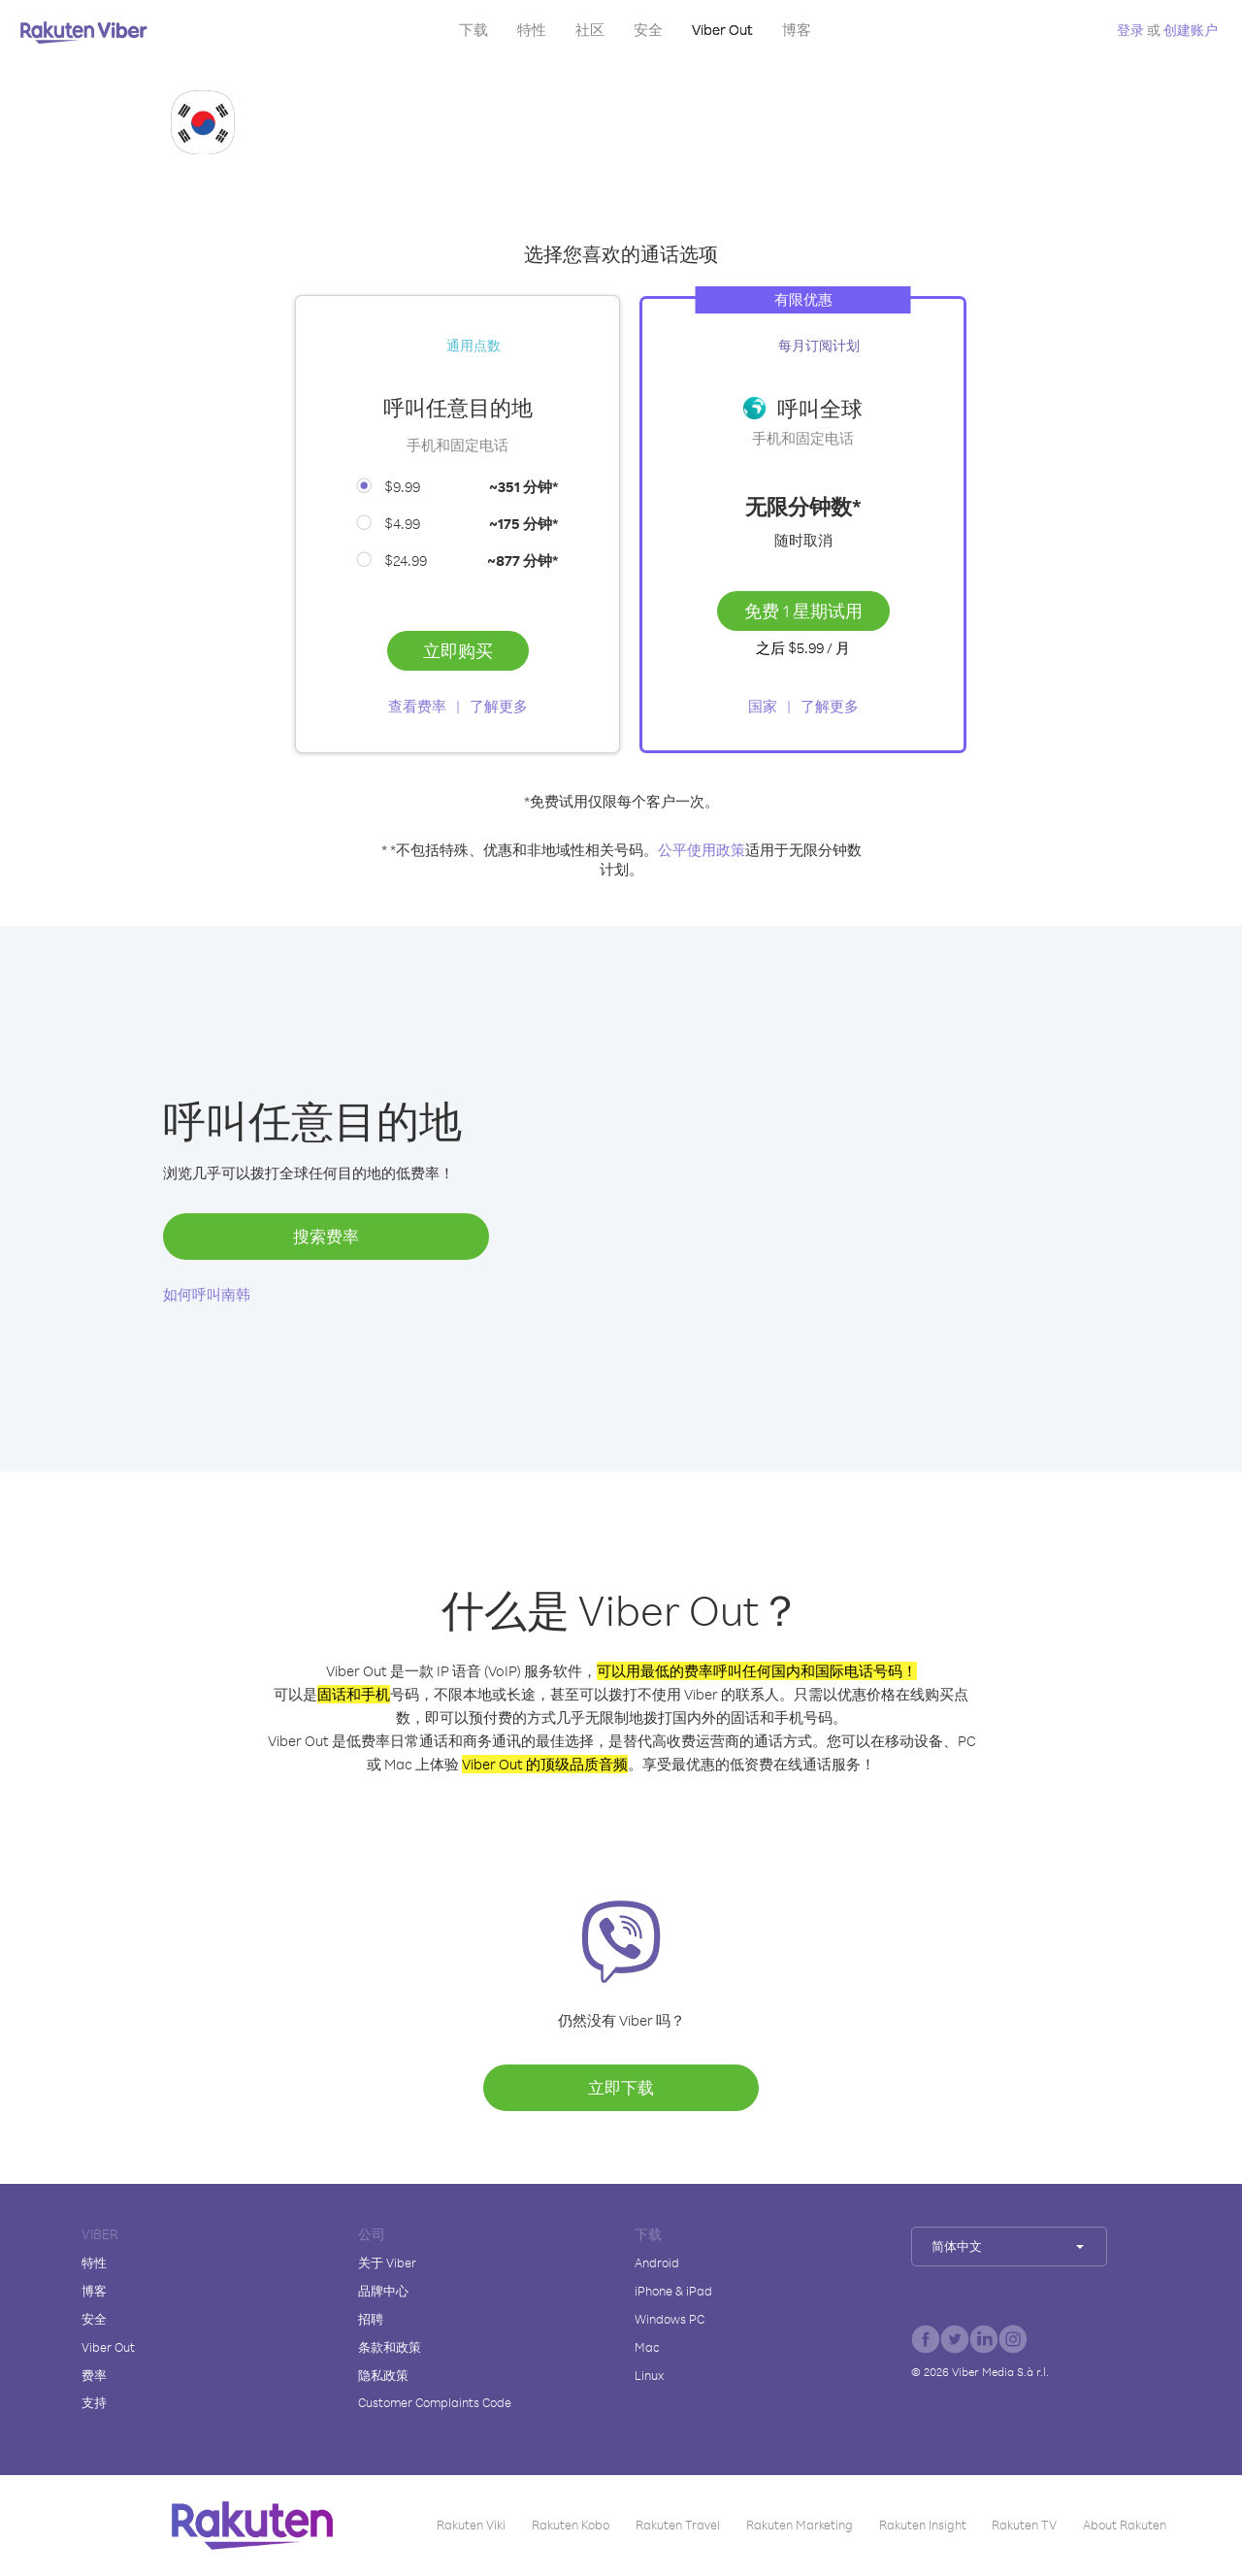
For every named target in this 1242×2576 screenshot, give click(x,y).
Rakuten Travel (678, 2524)
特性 (531, 29)
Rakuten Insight (922, 2524)
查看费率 (417, 706)
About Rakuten (1124, 2524)
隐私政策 (383, 2375)
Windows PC (669, 2319)
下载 (473, 29)
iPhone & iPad (673, 2290)
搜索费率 (326, 1236)
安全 (648, 29)
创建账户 (1190, 29)
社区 (590, 29)
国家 (762, 706)
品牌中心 (383, 2290)
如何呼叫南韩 (206, 1294)
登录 (1130, 29)
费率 (94, 2375)
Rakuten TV (1024, 2524)
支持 (94, 2402)
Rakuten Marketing (799, 2524)
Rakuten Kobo (570, 2524)
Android (657, 2262)
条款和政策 (389, 2347)
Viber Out (722, 29)
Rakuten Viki (471, 2524)
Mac (647, 2347)
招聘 (370, 2319)
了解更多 (499, 706)
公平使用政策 (701, 850)
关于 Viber (387, 2262)
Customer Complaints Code (434, 2402)
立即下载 (621, 2087)
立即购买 (458, 650)
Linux (649, 2375)
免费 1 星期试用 (803, 610)
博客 (796, 29)
